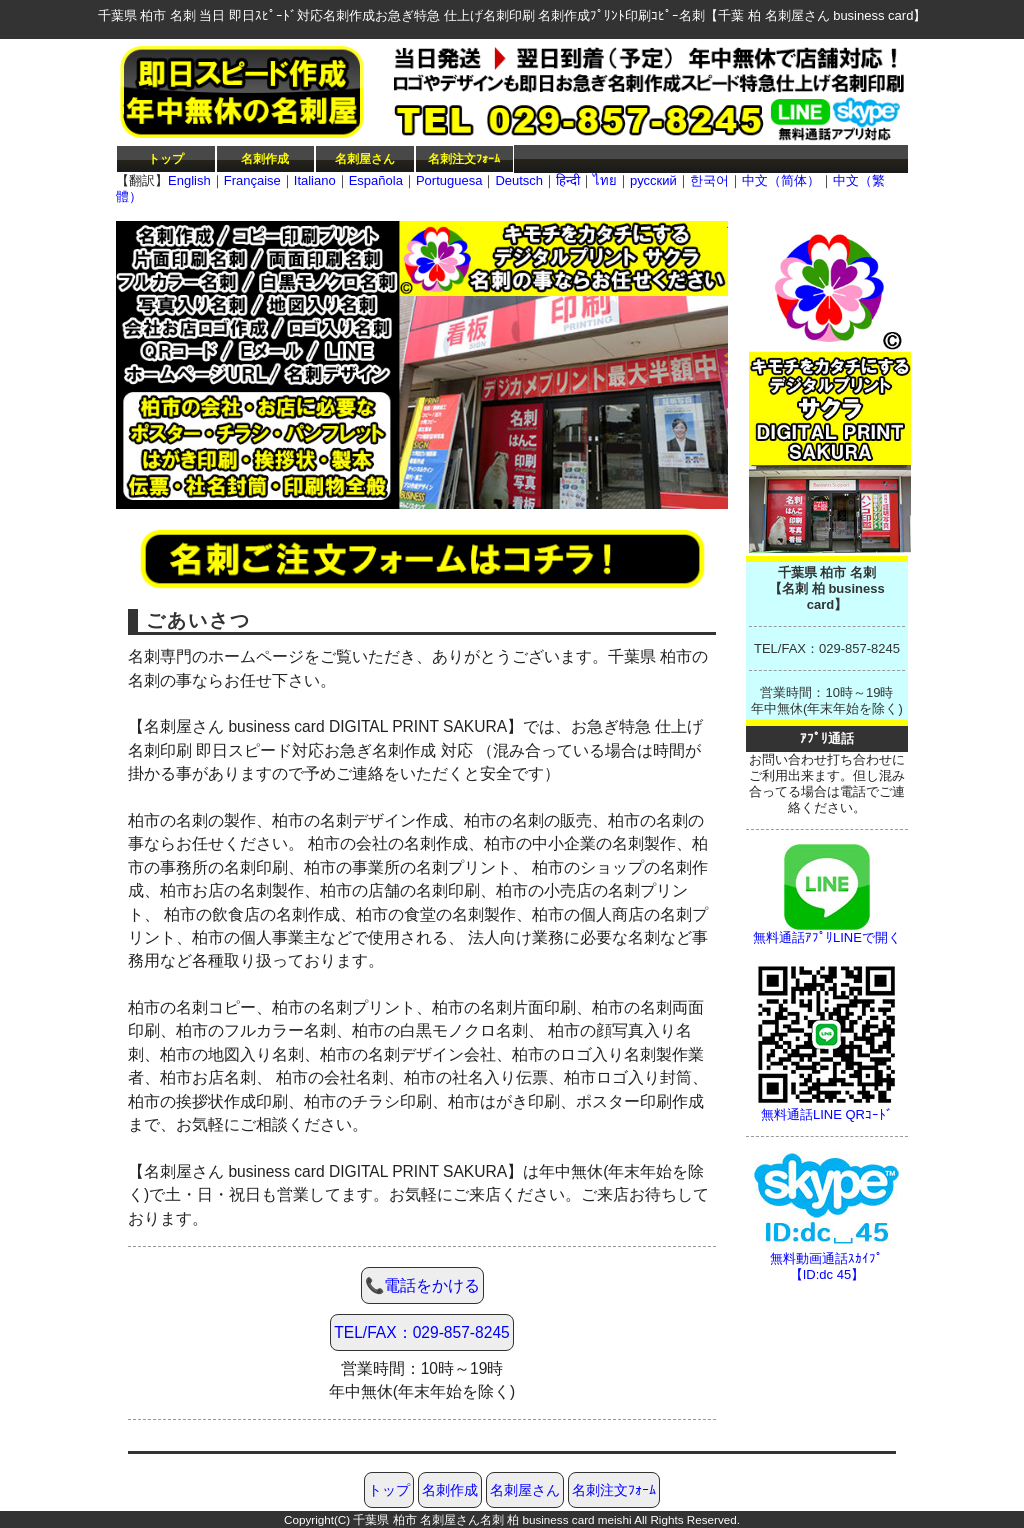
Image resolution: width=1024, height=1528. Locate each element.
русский (653, 180)
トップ (166, 158)
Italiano (315, 180)
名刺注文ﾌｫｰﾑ (464, 158)
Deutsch (519, 180)
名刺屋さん (365, 158)
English (189, 180)
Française (252, 180)
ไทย (605, 180)
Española (376, 180)
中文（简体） (781, 180)
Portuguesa (449, 180)
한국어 (709, 180)
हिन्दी (568, 180)
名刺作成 (265, 158)
